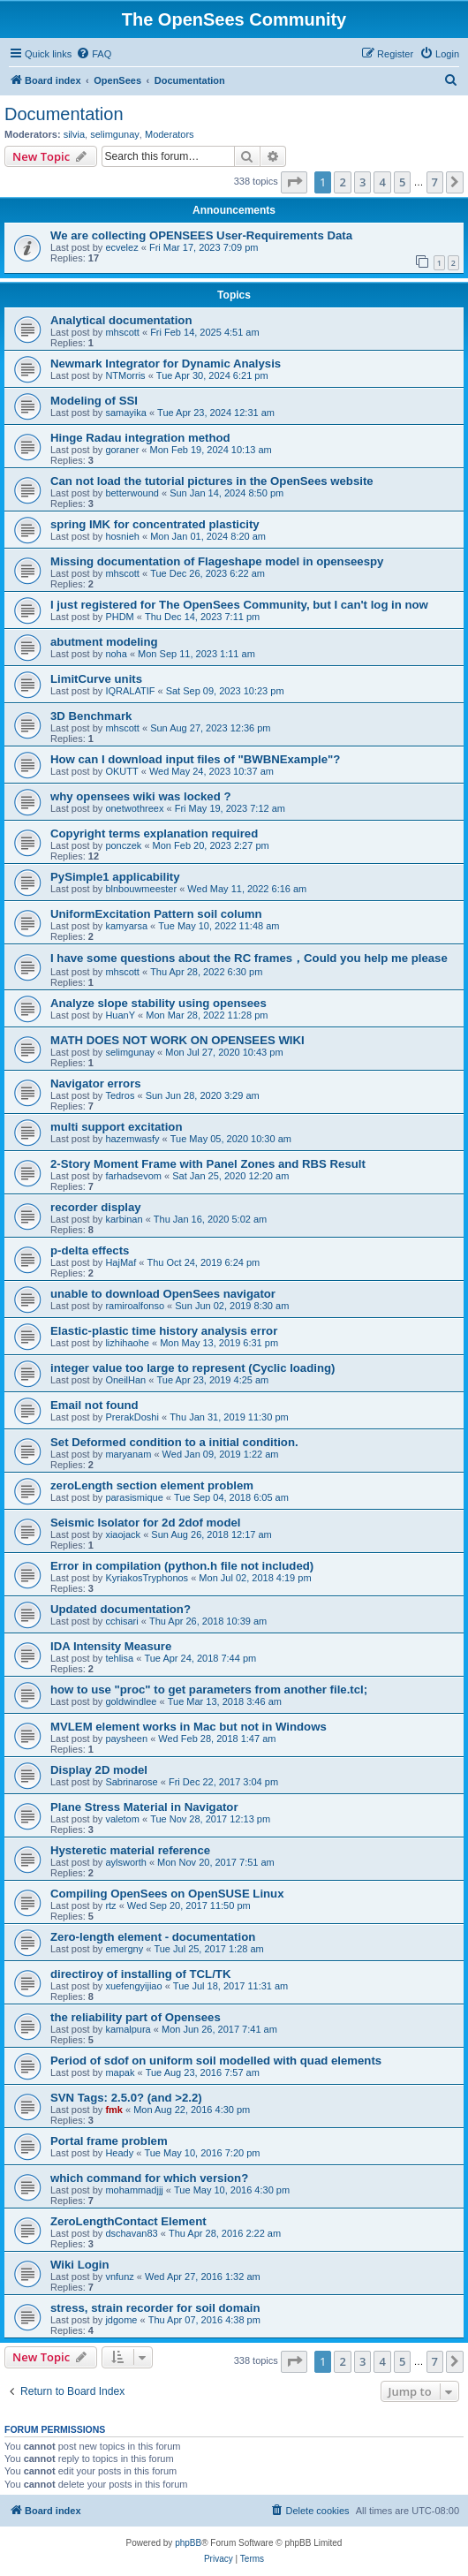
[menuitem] (93, 53)
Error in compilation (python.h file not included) (181, 1565)
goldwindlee (130, 1701)
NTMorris (125, 375)
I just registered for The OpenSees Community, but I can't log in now (239, 604)
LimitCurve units (96, 679)
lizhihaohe (127, 1342)
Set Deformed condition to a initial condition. (174, 1442)
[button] (294, 182)
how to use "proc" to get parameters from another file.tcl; (208, 1689)
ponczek (123, 845)
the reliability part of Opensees (135, 2017)
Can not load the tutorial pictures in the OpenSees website (212, 481)
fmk (114, 2109)
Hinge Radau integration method (140, 437)
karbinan (123, 1219)
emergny (124, 1948)
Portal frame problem (109, 2141)
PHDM (119, 616)
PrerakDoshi (132, 1417)
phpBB (188, 2543)
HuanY (120, 1015)
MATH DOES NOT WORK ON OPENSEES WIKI (177, 1040)
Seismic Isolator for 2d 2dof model (145, 1522)
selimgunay (115, 134)
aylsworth (125, 1862)
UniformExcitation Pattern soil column (156, 914)
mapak (119, 2072)
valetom (122, 1819)
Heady (119, 2153)
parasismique (133, 1497)
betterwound (132, 493)
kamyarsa (126, 926)
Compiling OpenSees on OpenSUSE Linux (167, 1893)
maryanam (128, 1454)
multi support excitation (116, 1126)
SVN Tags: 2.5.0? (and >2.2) (126, 2097)
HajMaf (120, 1262)
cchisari (121, 1621)
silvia (74, 134)
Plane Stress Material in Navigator (144, 1807)
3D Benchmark (91, 716)
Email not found (94, 1405)
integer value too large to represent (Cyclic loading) (192, 1368)
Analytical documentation (121, 320)
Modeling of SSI (94, 400)
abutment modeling (104, 641)
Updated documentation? (120, 1609)
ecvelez (121, 247)
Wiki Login (79, 2264)
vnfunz (119, 2276)
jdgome (121, 2320)
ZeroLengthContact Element (128, 2221)
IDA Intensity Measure (110, 1646)
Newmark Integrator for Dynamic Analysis (165, 363)
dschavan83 (131, 2233)
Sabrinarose (131, 1782)
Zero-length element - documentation (152, 1936)
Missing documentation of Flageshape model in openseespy (216, 561)
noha (115, 653)
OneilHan (125, 1380)
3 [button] (362, 182)
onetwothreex (134, 808)
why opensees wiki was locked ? (140, 796)
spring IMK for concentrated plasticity (155, 524)
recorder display (95, 1207)
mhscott (122, 332)
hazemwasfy (132, 1138)
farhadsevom (133, 1176)
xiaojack (122, 1534)
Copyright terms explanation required (154, 833)
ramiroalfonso (134, 1305)
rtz (110, 1905)
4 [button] (382, 182)
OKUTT (121, 771)
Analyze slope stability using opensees (158, 1003)
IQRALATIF (130, 691)
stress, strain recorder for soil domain (155, 2308)
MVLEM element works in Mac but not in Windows (188, 1726)
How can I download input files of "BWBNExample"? (195, 759)
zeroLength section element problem (151, 1485)
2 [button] (342, 182)
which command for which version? (149, 2178)
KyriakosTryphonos (146, 1577)
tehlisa (119, 1658)
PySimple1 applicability (115, 876)
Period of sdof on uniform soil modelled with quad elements (215, 2060)
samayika (125, 412)
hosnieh (122, 536)
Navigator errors (95, 1083)
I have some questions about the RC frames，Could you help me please (249, 958)
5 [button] (402, 182)
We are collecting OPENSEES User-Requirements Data (201, 235)
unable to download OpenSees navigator (163, 1293)
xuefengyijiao (133, 1986)
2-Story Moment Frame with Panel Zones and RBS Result (208, 1164)
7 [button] (435, 182)
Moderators (169, 134)
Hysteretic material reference (130, 1850)
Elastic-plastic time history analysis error (163, 1330)
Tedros (119, 1095)
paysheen (126, 1738)
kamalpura (127, 2029)
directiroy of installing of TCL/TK (140, 1974)
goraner (122, 449)
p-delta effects (89, 1250)
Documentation (64, 114)
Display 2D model (98, 1770)
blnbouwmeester (141, 888)
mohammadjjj (133, 2190)
